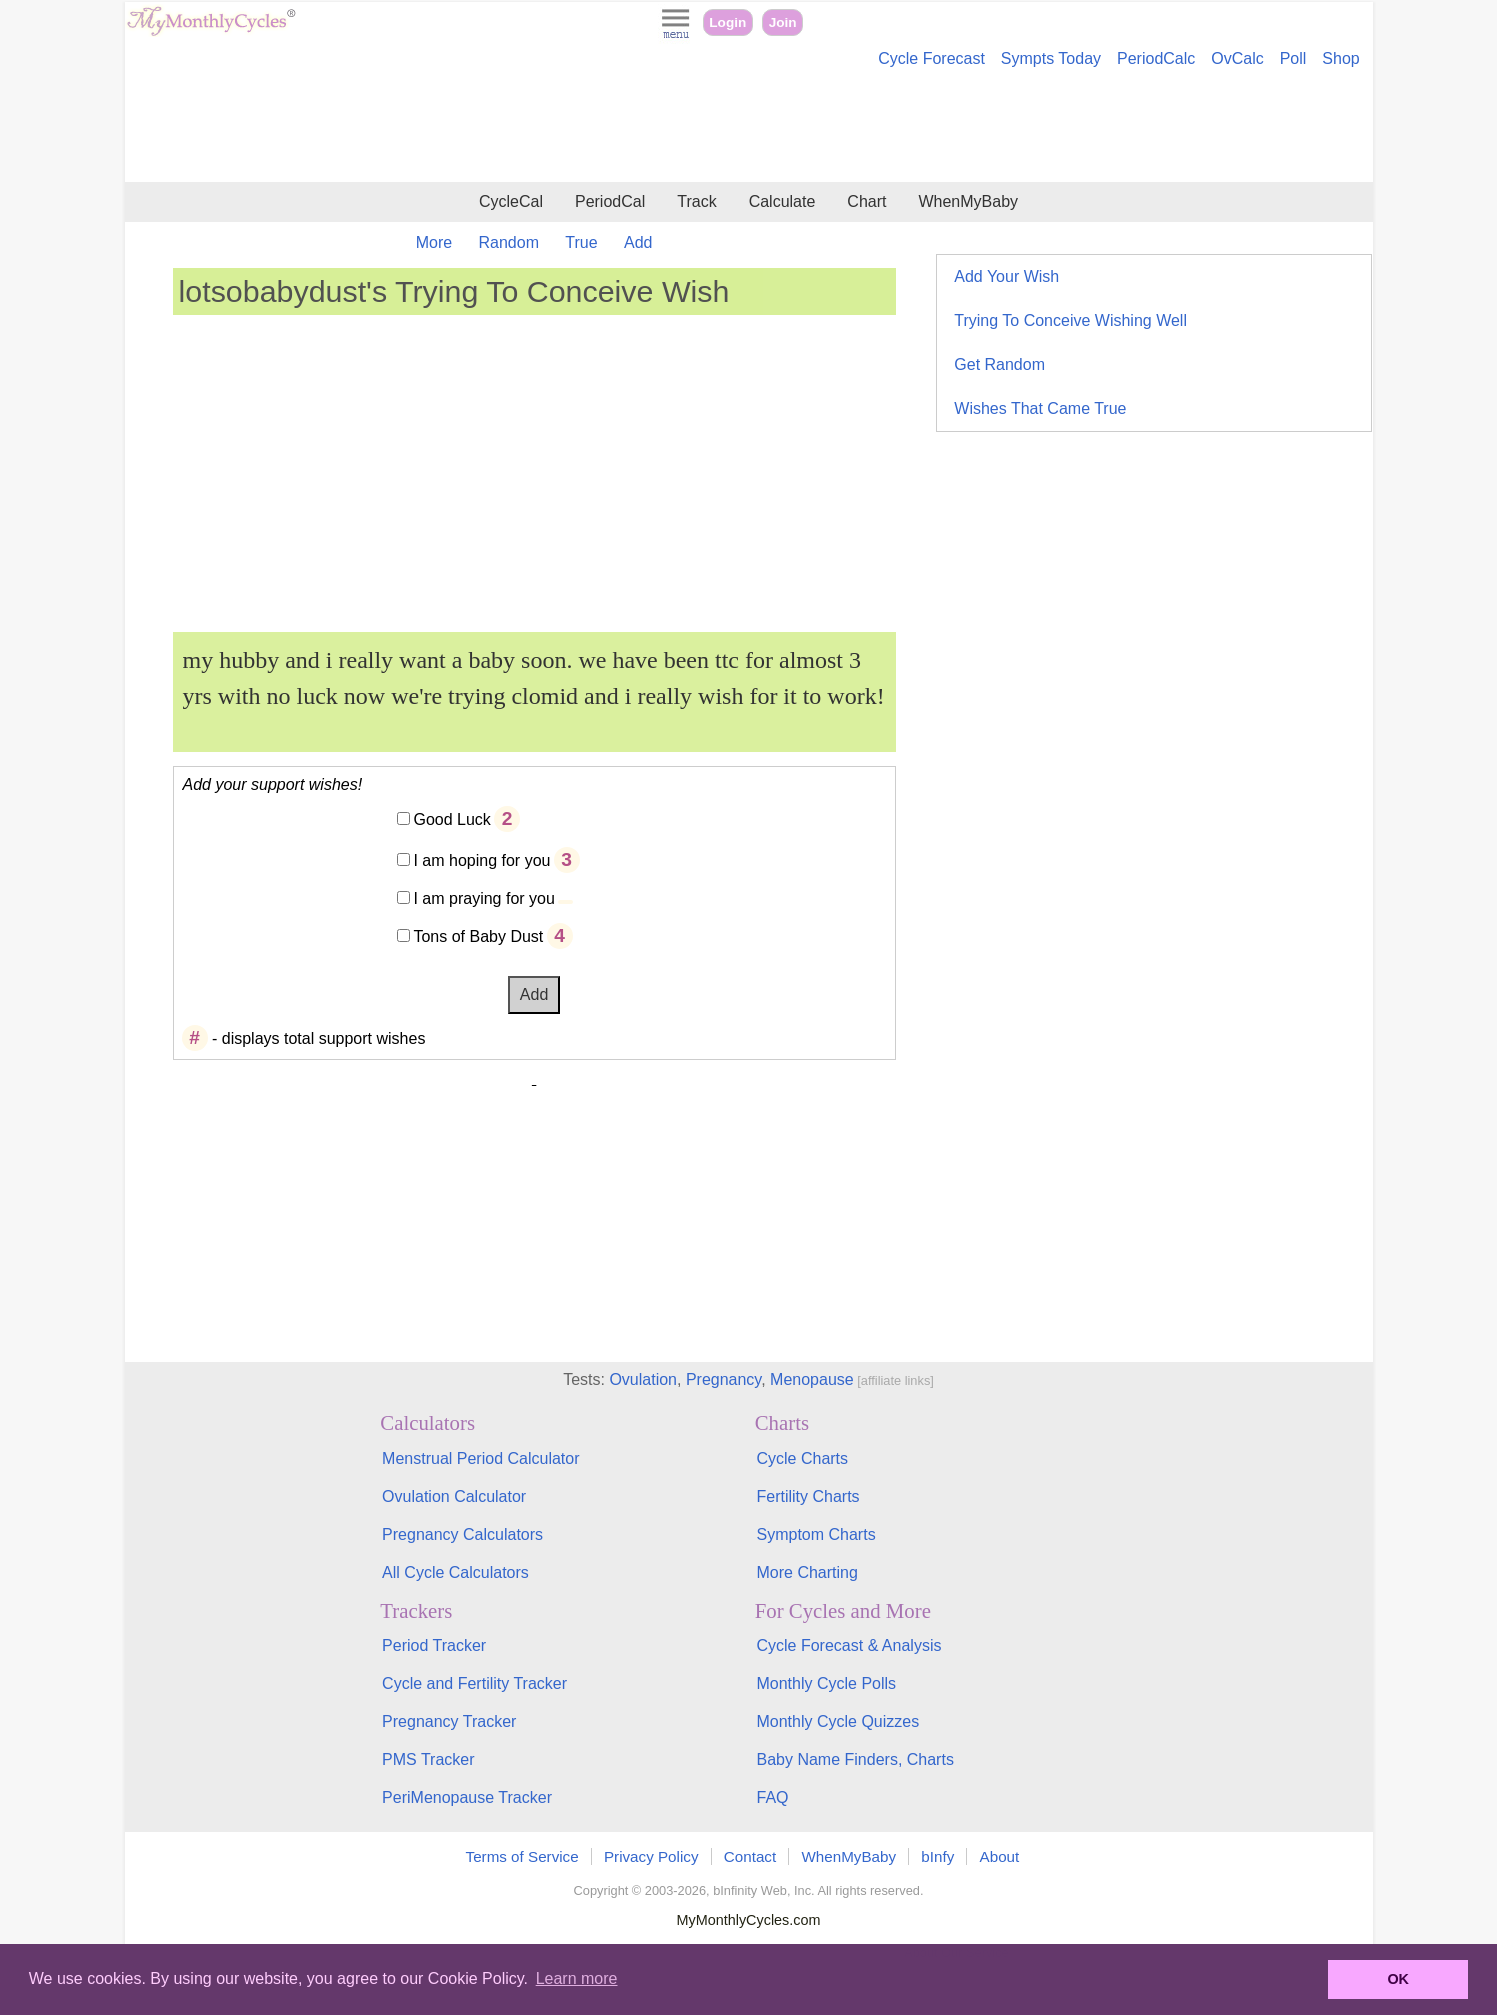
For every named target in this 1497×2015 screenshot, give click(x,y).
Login (727, 22)
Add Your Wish (1006, 276)
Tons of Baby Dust (478, 936)
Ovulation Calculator (454, 1496)
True (581, 242)
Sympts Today (1051, 58)
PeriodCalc (1156, 58)
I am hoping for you (481, 860)
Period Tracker (434, 1645)
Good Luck (451, 819)
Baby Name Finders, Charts (854, 1759)
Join (783, 22)
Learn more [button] (577, 1978)
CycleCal (511, 201)
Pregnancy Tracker (449, 1721)
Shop (1340, 58)
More (434, 242)
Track (696, 201)
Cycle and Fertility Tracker (474, 1683)
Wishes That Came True (1040, 408)
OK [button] (1398, 1979)
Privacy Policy (651, 1856)
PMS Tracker (428, 1759)
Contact (750, 1856)
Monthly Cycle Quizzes (837, 1721)
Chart (866, 201)
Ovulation (643, 1379)
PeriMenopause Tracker (467, 1797)
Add (638, 242)
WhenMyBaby (968, 201)
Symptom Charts (815, 1534)
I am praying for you (483, 898)
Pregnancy (723, 1379)
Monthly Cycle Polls (826, 1683)
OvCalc (1237, 58)
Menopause (812, 1379)
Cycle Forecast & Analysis (848, 1645)
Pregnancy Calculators (462, 1534)
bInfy (937, 1856)
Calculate (782, 201)
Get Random (999, 364)
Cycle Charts (802, 1458)
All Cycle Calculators (455, 1572)
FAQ (772, 1797)
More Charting (806, 1572)
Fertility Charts (807, 1496)
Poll (1293, 58)
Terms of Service (522, 1856)
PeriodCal (610, 201)
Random (509, 242)
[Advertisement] (749, 128)
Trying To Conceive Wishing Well (1070, 320)
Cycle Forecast (931, 58)
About (1000, 1856)
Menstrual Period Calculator (480, 1458)
